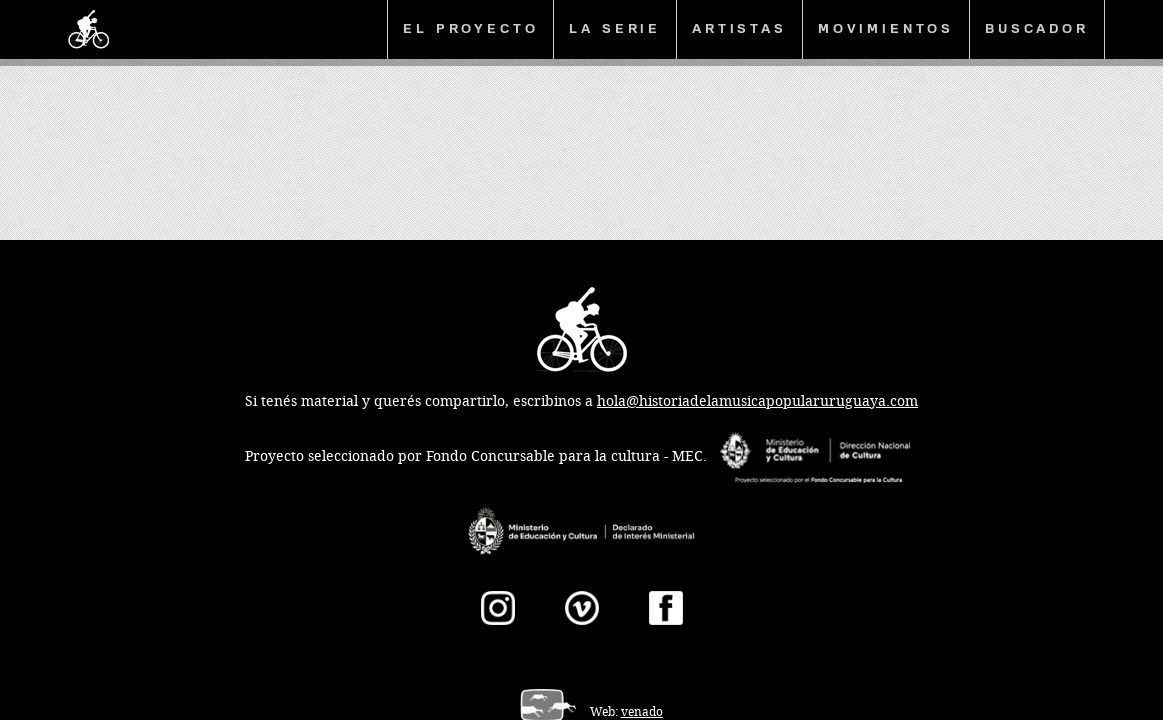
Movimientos (886, 28)
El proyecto (470, 28)
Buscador (1037, 28)
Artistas (739, 28)
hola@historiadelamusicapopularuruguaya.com (757, 401)
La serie (615, 28)
